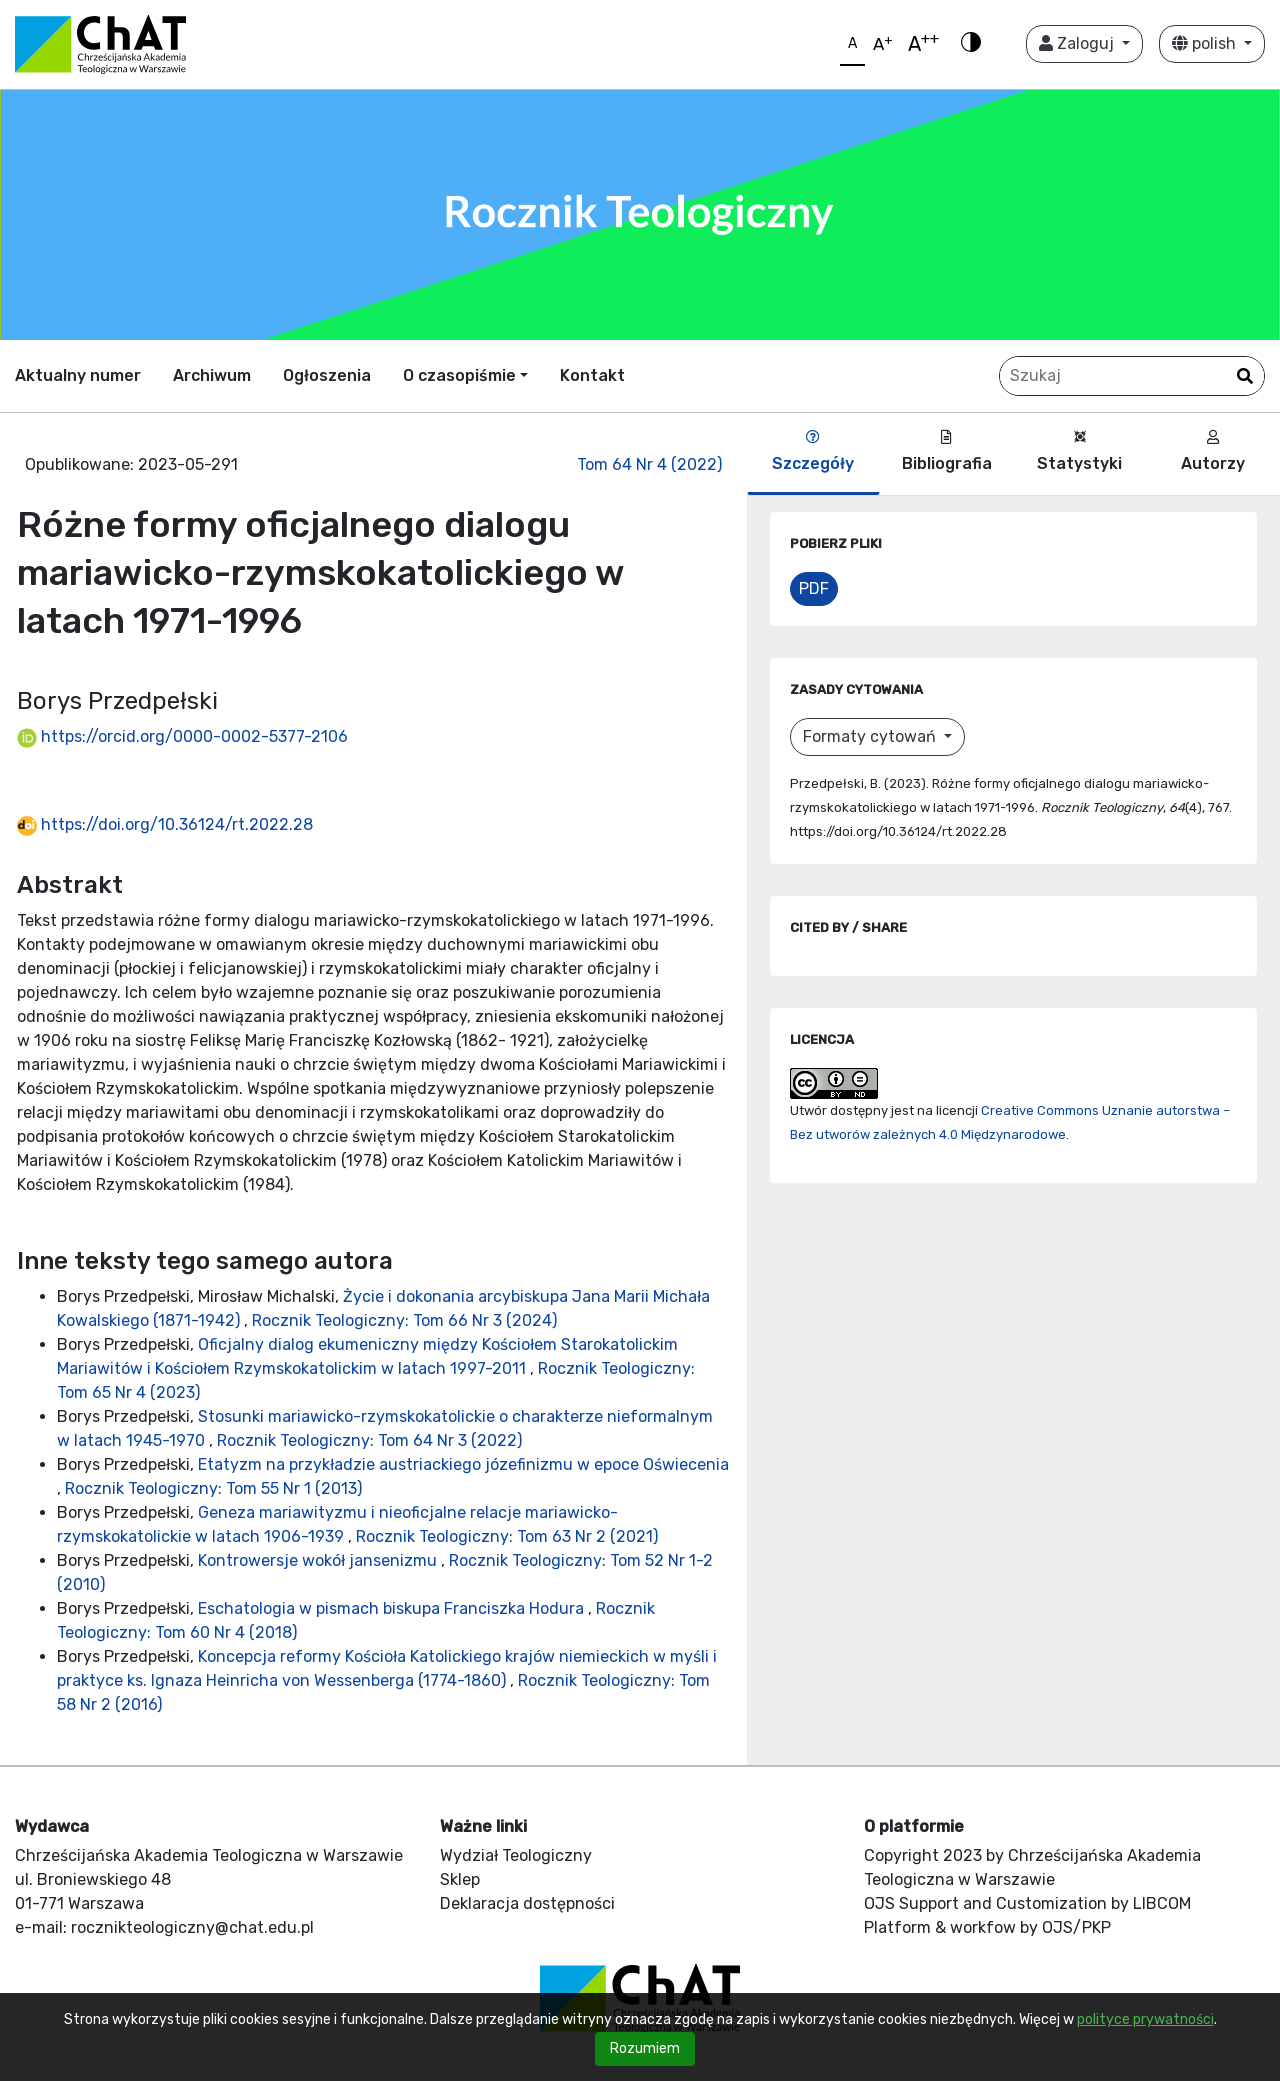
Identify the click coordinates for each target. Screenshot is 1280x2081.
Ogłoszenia (327, 375)
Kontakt (592, 375)
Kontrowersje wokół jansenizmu (319, 1560)
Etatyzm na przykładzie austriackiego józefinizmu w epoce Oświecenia (463, 1464)
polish (1206, 43)
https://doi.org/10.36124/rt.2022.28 (165, 824)
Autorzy (1213, 451)
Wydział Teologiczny (516, 1855)
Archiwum (212, 375)
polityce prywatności (1145, 2019)
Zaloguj (1078, 43)
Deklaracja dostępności (527, 1903)
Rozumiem (645, 2048)
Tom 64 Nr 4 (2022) (649, 464)
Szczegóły (813, 451)
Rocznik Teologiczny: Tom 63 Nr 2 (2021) (507, 1536)
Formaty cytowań (871, 736)
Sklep (460, 1879)
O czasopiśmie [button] (459, 375)
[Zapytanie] (1132, 376)
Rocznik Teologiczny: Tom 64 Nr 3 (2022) (369, 1440)
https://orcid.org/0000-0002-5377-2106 (182, 736)
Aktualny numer (78, 375)
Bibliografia (947, 451)
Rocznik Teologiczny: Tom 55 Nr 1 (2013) (213, 1488)
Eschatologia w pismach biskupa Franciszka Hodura (393, 1608)
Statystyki (1079, 451)
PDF (814, 588)
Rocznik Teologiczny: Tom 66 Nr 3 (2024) (404, 1320)
